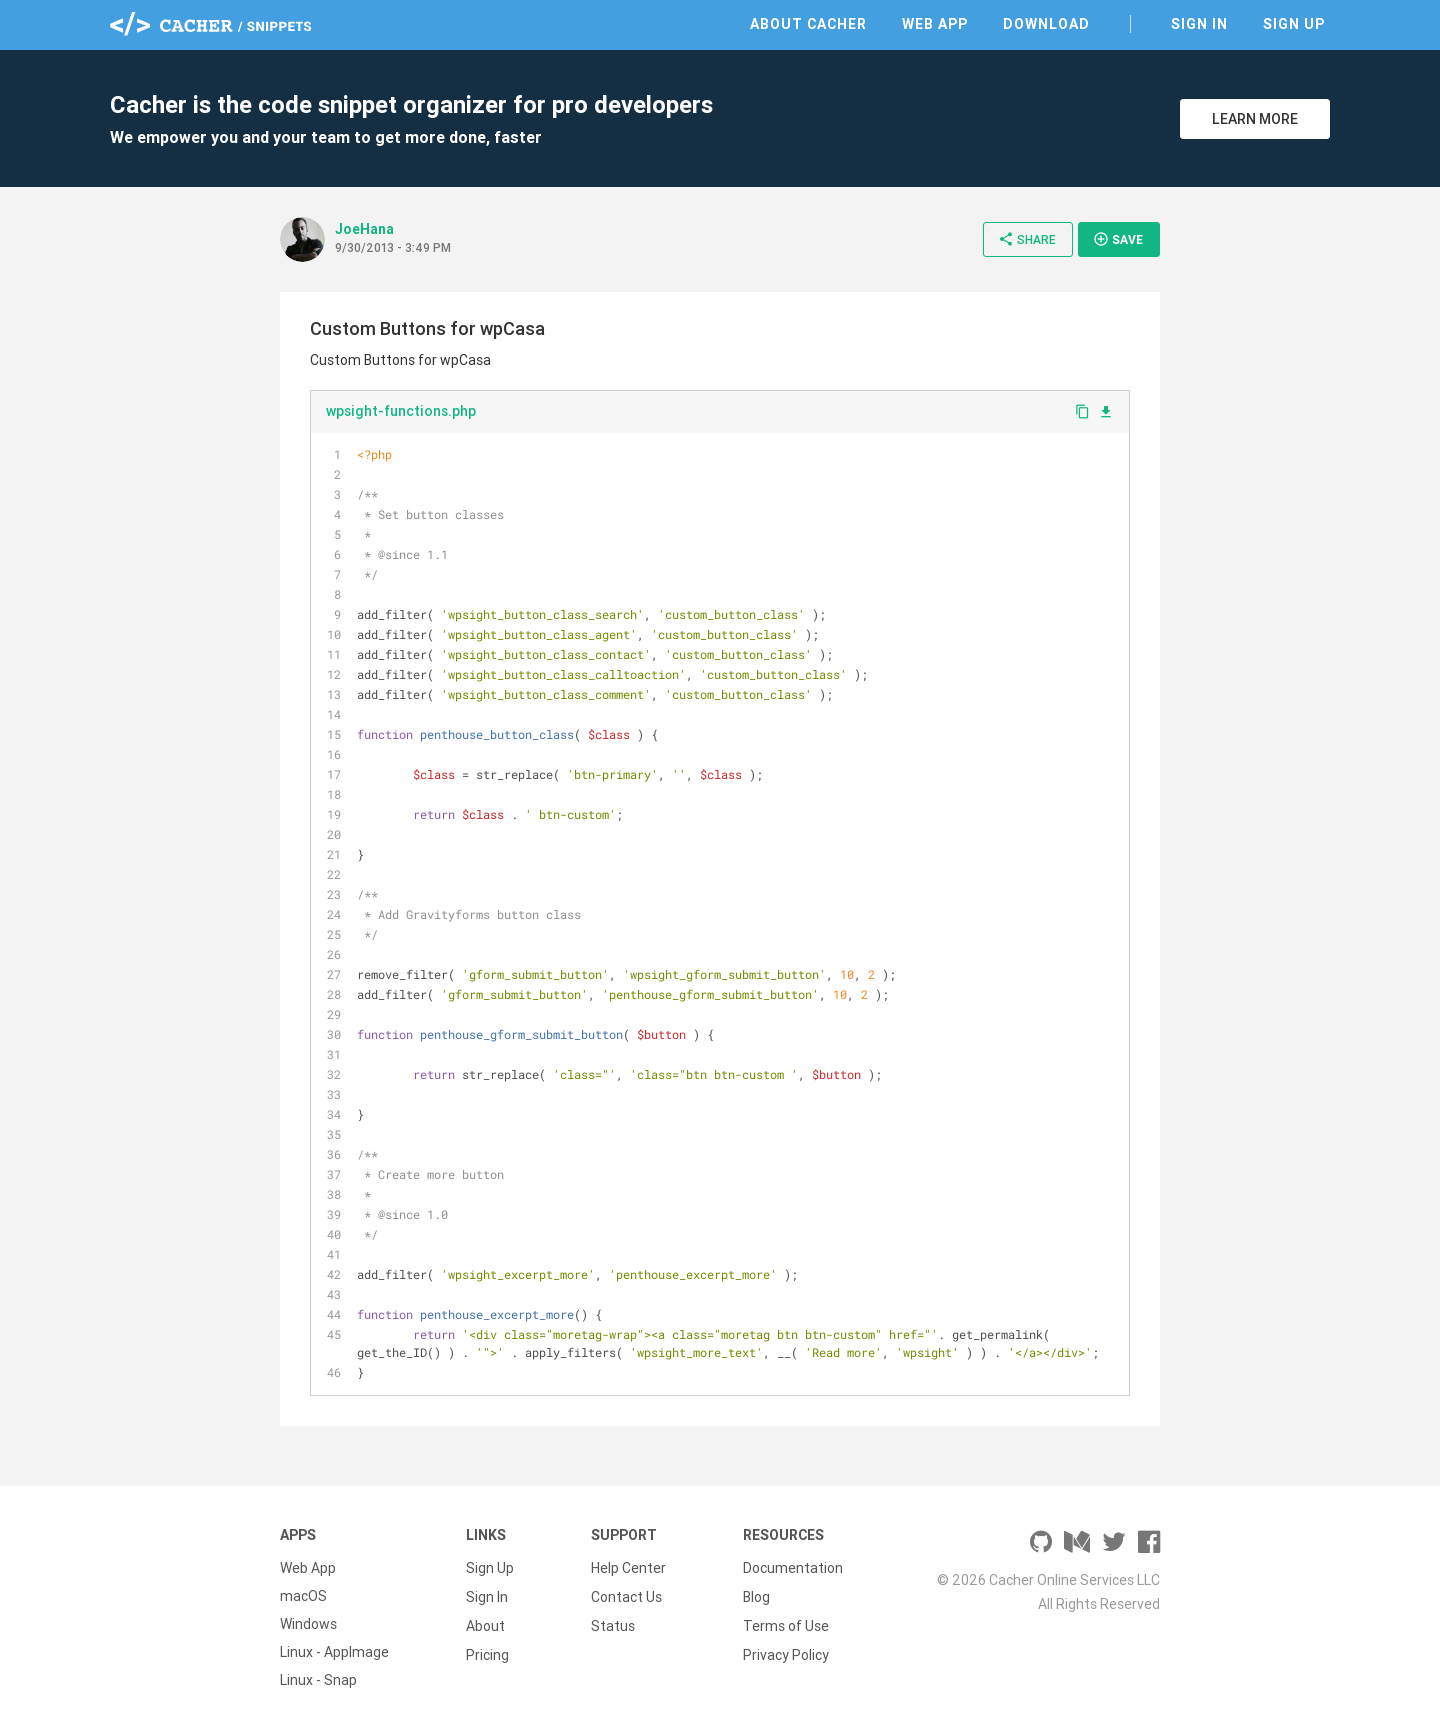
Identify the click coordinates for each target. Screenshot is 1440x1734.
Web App (935, 24)
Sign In (1199, 24)
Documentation (793, 1568)
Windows (308, 1624)
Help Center (628, 1568)
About (485, 1624)
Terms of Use (786, 1624)
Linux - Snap (318, 1680)
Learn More (1255, 119)
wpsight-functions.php (401, 411)
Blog (756, 1596)
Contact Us (626, 1596)
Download (1046, 24)
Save (1118, 239)
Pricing (487, 1652)
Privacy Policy (786, 1652)
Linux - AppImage (334, 1652)
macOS (303, 1596)
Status (613, 1624)
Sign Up (1294, 24)
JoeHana (364, 229)
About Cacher (808, 24)
